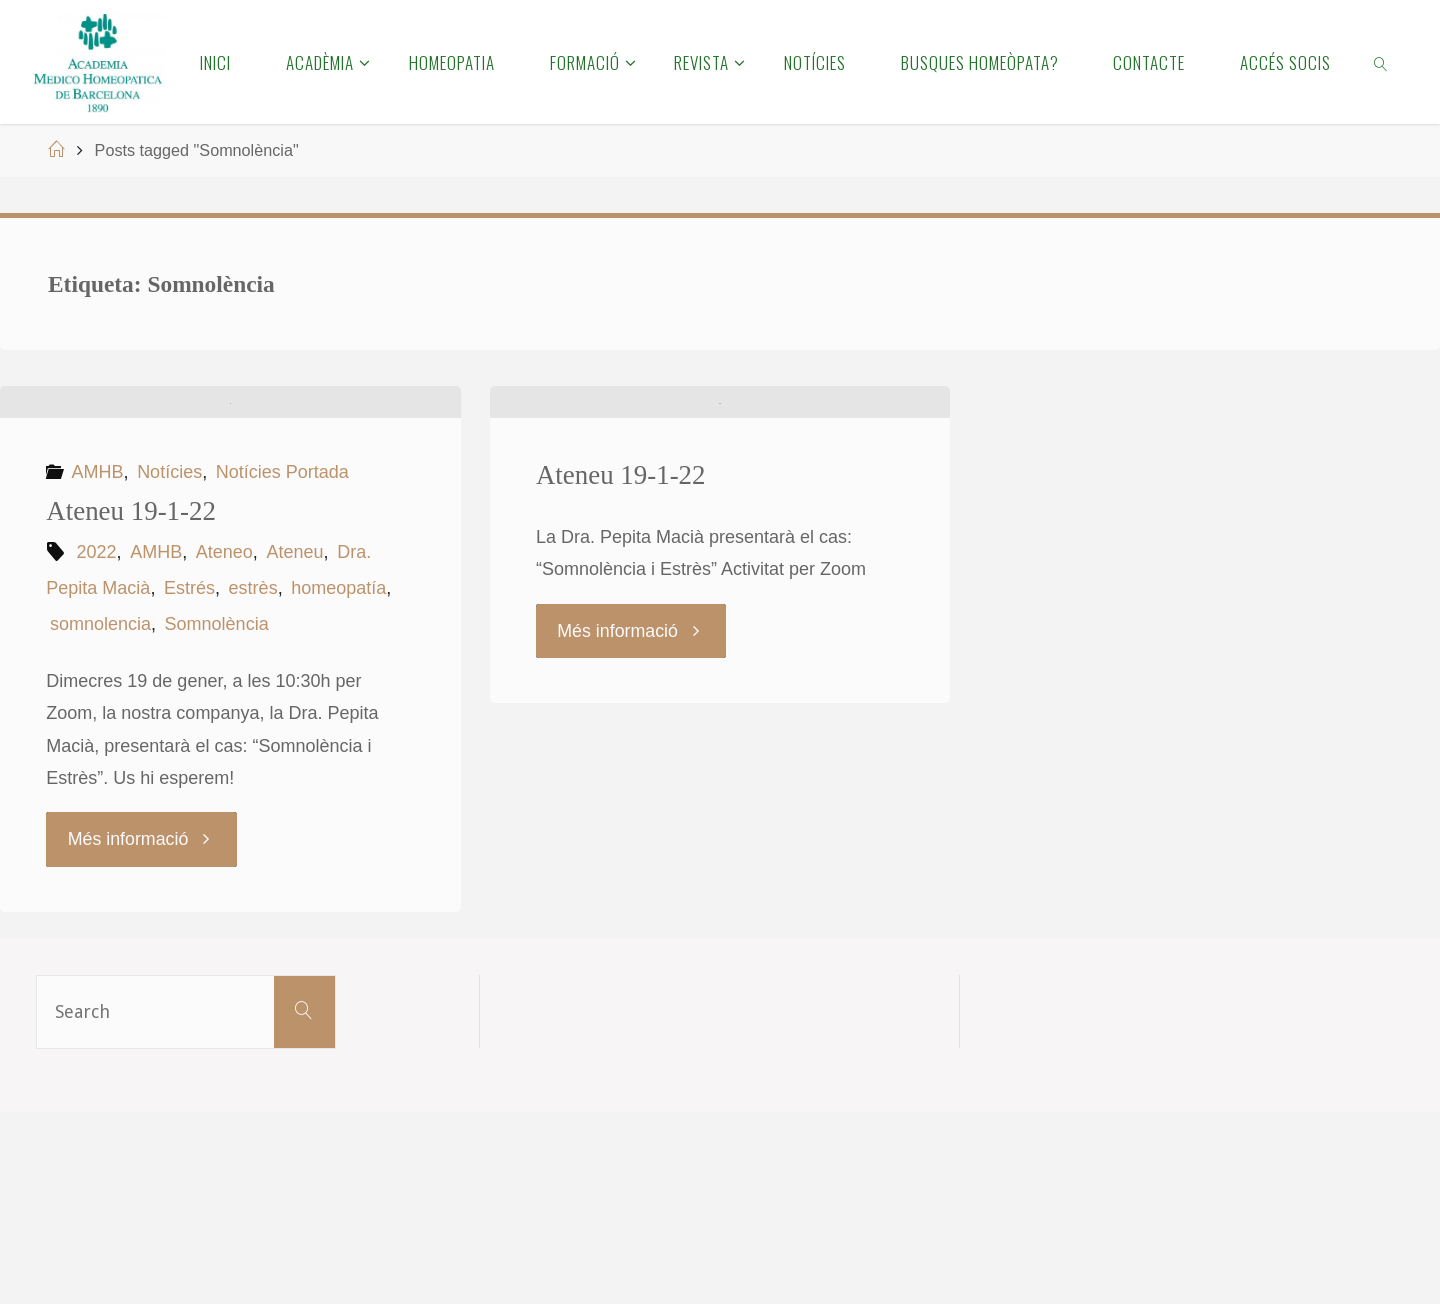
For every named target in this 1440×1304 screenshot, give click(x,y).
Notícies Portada (282, 664)
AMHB (98, 664)
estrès (253, 780)
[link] (1382, 62)
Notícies (169, 664)
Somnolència (217, 816)
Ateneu (294, 744)
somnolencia (100, 816)
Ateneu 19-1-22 (131, 703)
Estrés (189, 780)
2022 (97, 744)
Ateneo (224, 744)
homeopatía (338, 780)
